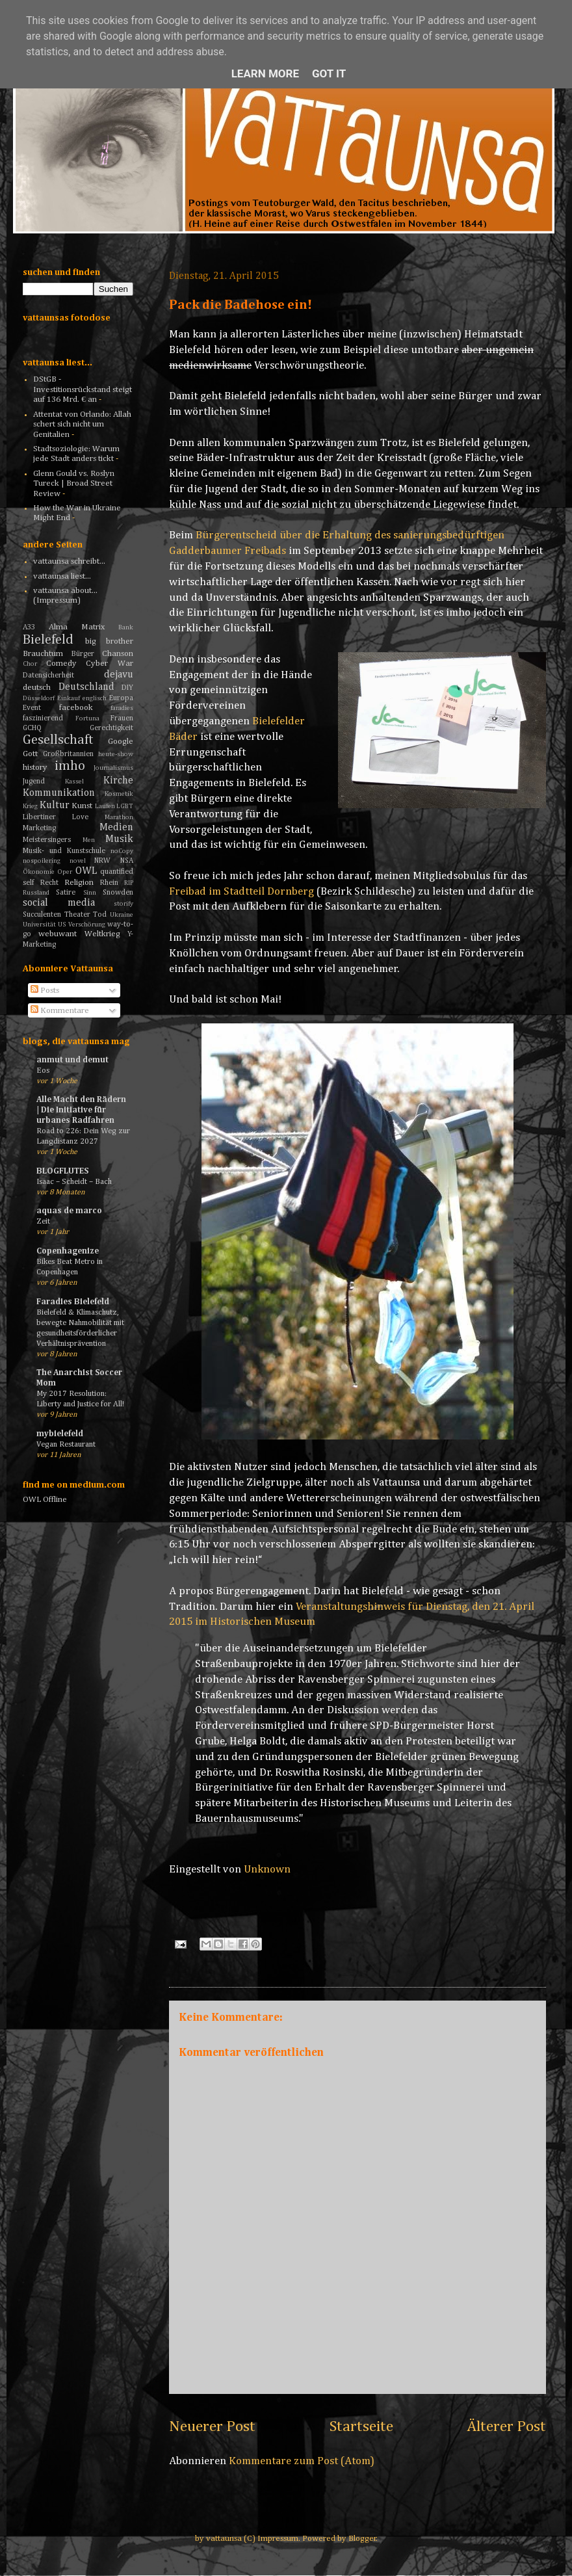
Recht (49, 883)
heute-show (115, 754)
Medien (116, 827)
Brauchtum (43, 654)
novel (78, 861)
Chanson (117, 654)
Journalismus (113, 768)
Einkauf (68, 698)
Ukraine (121, 915)
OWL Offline (45, 1499)
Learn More (265, 73)
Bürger (83, 654)
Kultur (55, 805)
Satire (65, 893)
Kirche (118, 780)
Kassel (74, 781)
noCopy (121, 851)
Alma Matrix (77, 627)
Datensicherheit (48, 675)
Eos (42, 1070)
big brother (109, 641)
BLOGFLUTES (62, 1171)
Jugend (34, 781)
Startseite (361, 2426)
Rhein (109, 883)
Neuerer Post (212, 2426)
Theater (77, 915)
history (35, 767)
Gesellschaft (58, 740)
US (62, 924)
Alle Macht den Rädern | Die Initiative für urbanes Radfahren (81, 1110)
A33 (29, 627)
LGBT (124, 806)
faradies (121, 708)
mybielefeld (59, 1434)
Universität (39, 924)
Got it (329, 73)
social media (59, 903)
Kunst (82, 806)
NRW (102, 861)
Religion (79, 882)
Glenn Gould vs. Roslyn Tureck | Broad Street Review (73, 483)
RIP (128, 883)
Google (120, 741)
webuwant (57, 934)
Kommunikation (59, 793)
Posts (45, 990)
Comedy (61, 663)
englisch (95, 698)
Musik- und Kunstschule (64, 851)
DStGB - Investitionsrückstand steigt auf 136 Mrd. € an (82, 389)
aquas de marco (69, 1211)
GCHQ (32, 728)
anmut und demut (72, 1060)
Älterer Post (506, 2426)
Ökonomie (39, 872)
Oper (64, 872)
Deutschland (86, 687)
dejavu (118, 674)
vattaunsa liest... (62, 576)
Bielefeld (48, 640)
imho (70, 766)
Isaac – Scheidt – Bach (74, 1181)
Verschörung (86, 924)
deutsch (37, 687)
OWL (86, 871)
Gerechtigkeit (111, 728)
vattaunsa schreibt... (69, 561)
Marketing (39, 828)
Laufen (105, 806)
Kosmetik (119, 794)
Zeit (43, 1221)
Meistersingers (47, 840)
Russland (36, 892)
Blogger (362, 2538)
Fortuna (87, 718)
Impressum (277, 2538)
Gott (30, 754)
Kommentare (60, 1010)
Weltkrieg (102, 934)
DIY (127, 688)
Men (89, 840)
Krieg (30, 806)
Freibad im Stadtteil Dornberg (241, 891)
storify (123, 903)
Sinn (89, 892)
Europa (121, 698)
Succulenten (42, 915)
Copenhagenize (67, 1251)
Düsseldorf (39, 698)
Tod (100, 915)
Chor (30, 664)
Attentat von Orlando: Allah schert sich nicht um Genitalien (82, 424)
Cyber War (109, 663)
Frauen (121, 718)
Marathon (119, 817)
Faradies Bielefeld (72, 1302)
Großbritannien (68, 754)
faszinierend (43, 718)
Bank (125, 627)
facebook (76, 707)
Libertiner (39, 817)
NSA (126, 861)
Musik (119, 839)
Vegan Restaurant (66, 1444)
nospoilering (41, 861)
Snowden (118, 893)
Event (32, 708)
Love (80, 817)
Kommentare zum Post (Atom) (301, 2461)
